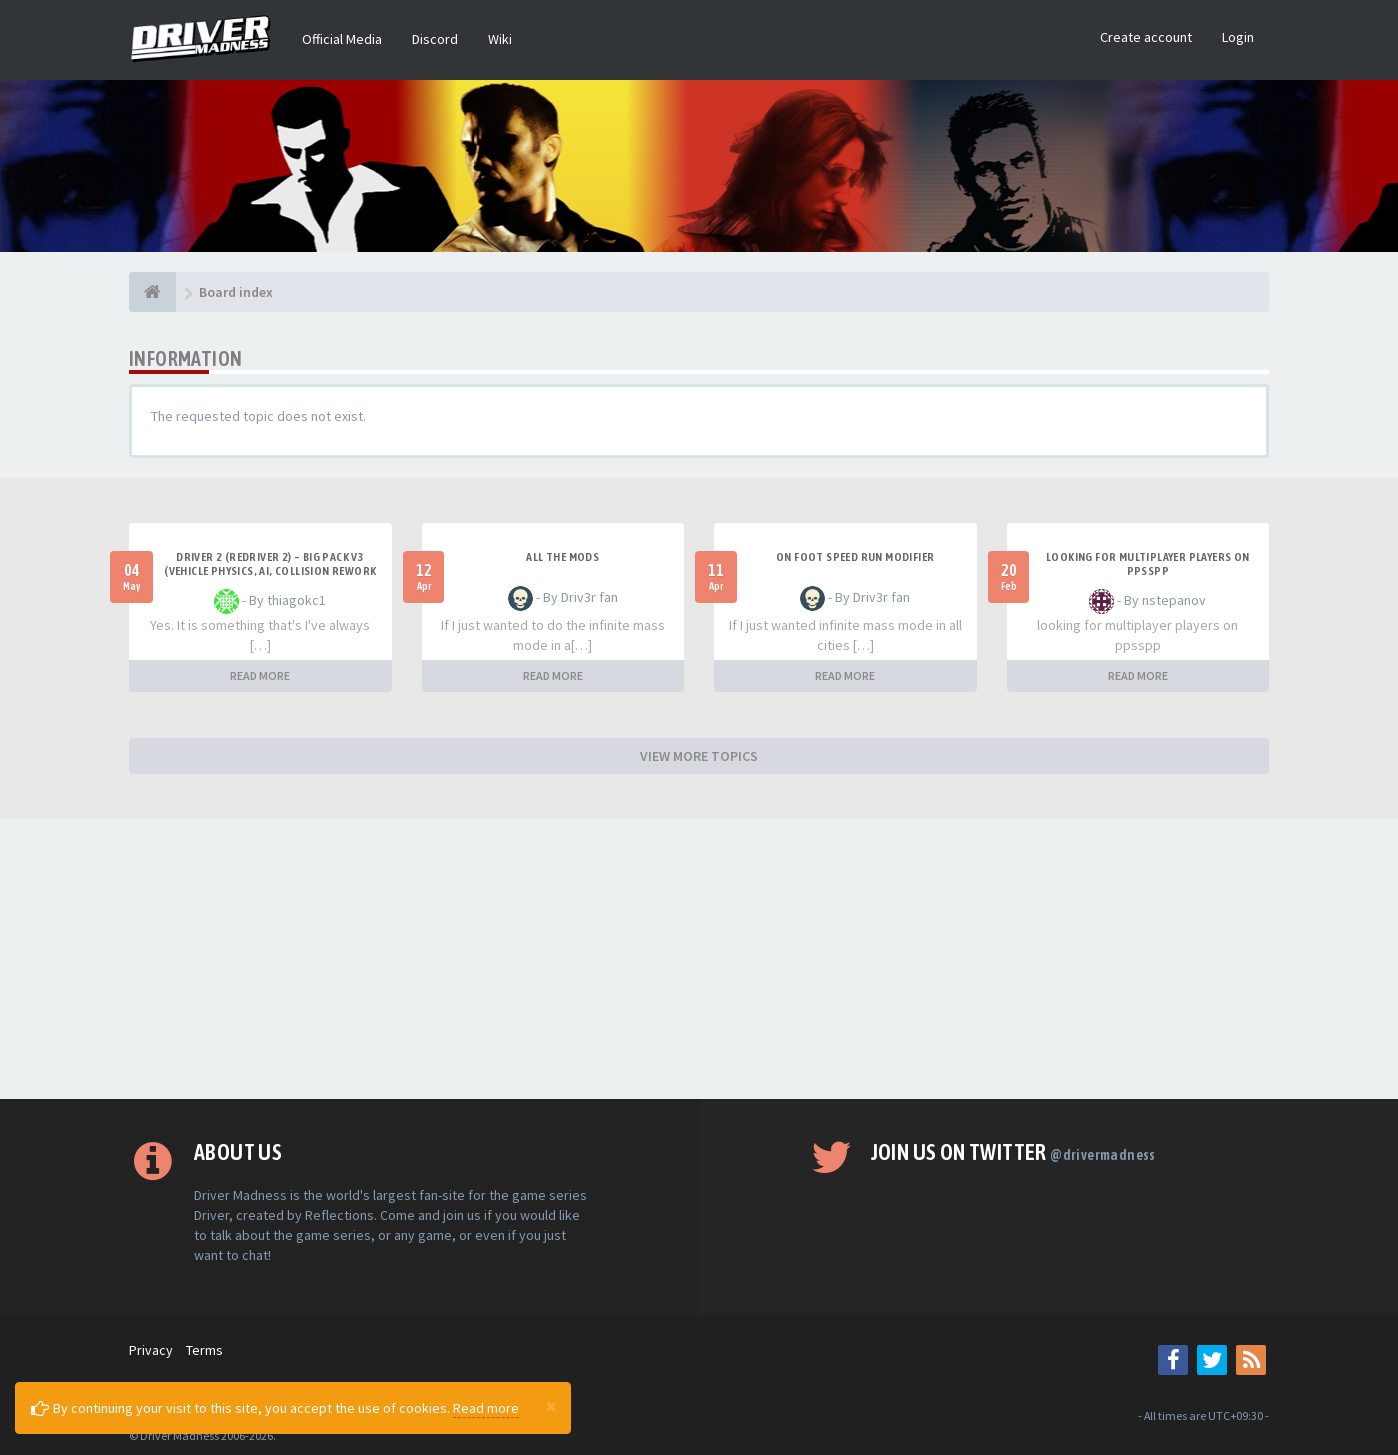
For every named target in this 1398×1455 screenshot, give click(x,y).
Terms (204, 1350)
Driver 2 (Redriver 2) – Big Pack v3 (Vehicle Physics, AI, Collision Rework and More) (270, 571)
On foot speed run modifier (855, 557)
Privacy (151, 1350)
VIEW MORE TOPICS (699, 756)
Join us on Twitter (1013, 1152)
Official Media (342, 39)
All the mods (562, 557)
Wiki (500, 39)
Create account (1146, 37)
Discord (435, 39)
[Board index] (152, 292)
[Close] (551, 1406)
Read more (486, 1408)
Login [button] (1238, 37)
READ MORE (260, 675)
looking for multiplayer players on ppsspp (1148, 564)
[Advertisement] (699, 959)
